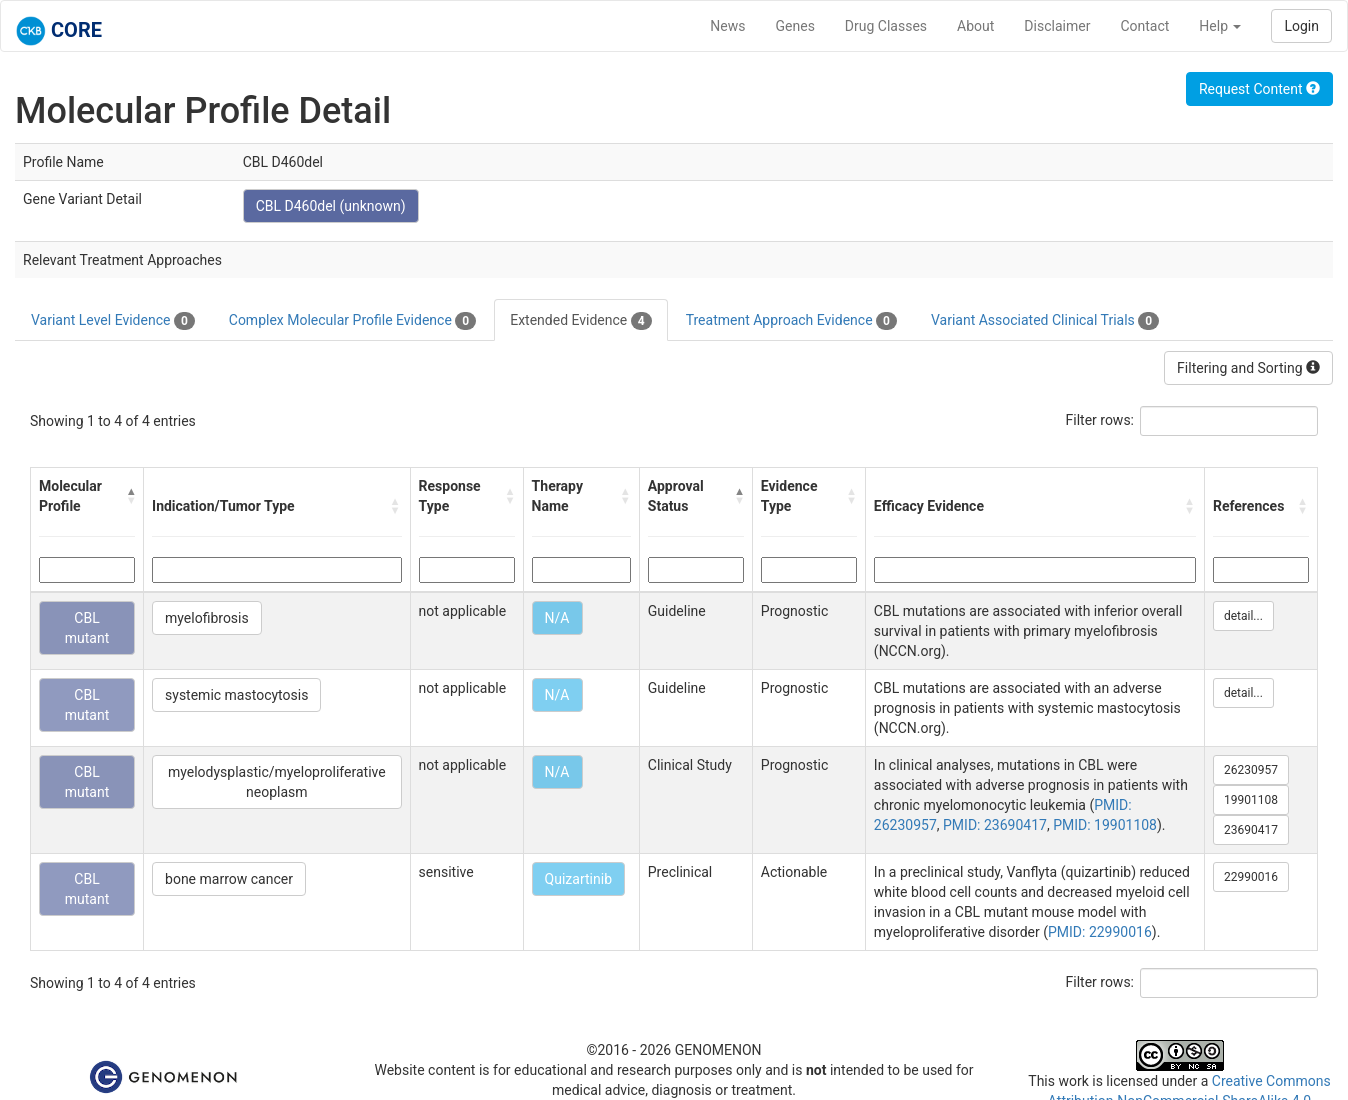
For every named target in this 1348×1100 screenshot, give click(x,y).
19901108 (1251, 800)
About (975, 26)
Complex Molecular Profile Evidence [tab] (352, 321)
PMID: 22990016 (1100, 932)
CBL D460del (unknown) (331, 206)
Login (1301, 26)
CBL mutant (87, 628)
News (727, 26)
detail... (1243, 616)
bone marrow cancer (229, 879)
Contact (1144, 26)
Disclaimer (1057, 26)
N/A (557, 618)
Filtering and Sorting (1248, 368)
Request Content (1259, 89)
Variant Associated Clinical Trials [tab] (1045, 321)
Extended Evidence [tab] (580, 321)
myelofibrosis (207, 618)
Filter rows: (1100, 420)
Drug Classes (886, 26)
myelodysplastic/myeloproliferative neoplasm (277, 782)
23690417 (1251, 830)
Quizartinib (578, 879)
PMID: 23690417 (995, 825)
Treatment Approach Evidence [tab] (791, 321)
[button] (130, 496)
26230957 (1251, 770)
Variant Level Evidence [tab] (113, 321)
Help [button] (1220, 26)
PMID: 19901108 (1105, 825)
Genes (795, 26)
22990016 (1251, 877)
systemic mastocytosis (236, 695)
